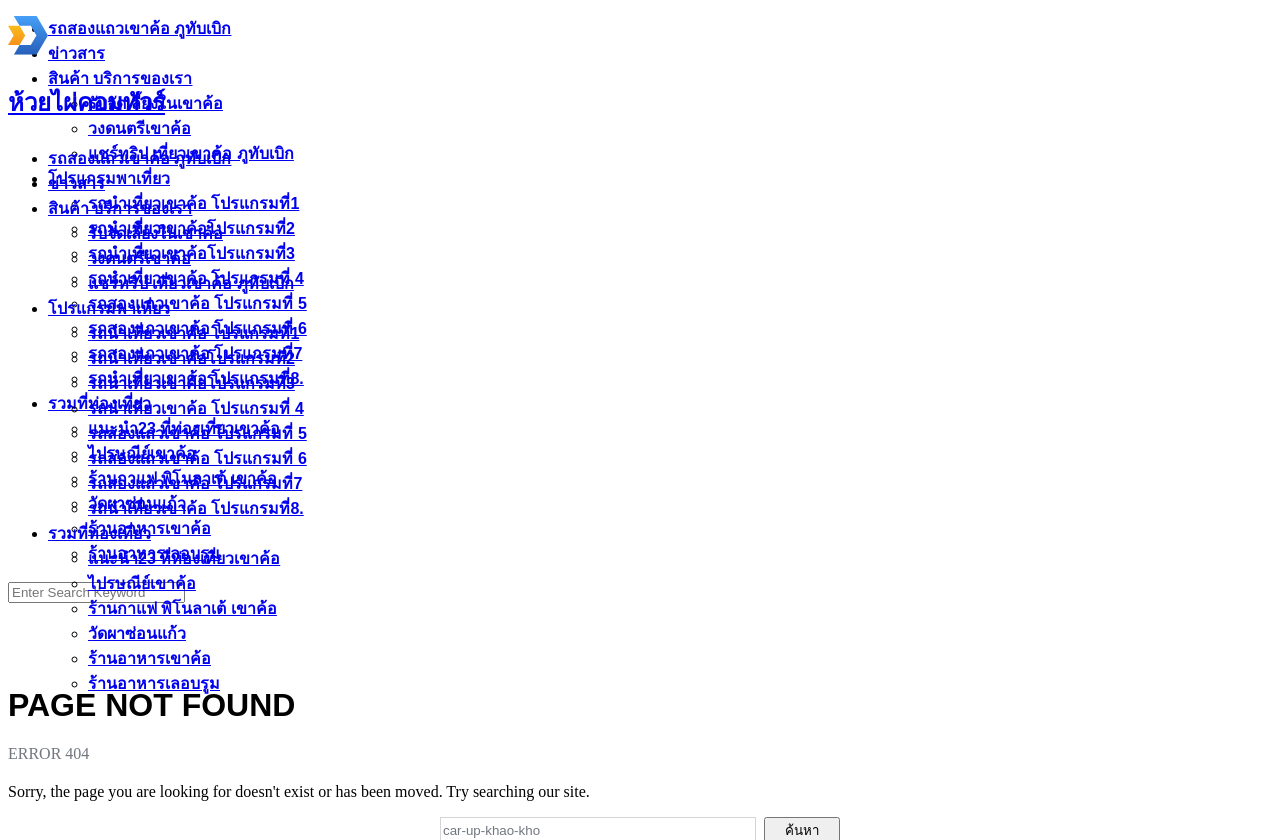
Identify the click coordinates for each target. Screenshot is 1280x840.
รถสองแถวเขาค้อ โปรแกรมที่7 (195, 483)
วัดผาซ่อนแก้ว (137, 633)
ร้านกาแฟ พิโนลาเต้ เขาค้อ (182, 608)
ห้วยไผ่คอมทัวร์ (86, 103)
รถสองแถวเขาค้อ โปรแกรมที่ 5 (197, 433)
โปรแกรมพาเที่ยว (109, 308)
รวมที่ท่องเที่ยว (99, 533)
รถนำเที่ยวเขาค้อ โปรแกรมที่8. (196, 508)
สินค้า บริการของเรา (120, 208)
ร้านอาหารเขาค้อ (149, 658)
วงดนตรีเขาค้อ (139, 258)
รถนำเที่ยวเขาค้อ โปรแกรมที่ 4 (196, 408)
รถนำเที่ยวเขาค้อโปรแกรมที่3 (191, 383)
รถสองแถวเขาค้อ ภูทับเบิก (139, 158)
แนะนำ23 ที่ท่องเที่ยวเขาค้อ (184, 558)
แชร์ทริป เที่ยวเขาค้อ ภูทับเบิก (191, 283)
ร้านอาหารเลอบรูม (154, 683)
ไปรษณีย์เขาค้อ (142, 583)
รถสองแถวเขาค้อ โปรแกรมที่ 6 (197, 458)
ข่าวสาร (76, 183)
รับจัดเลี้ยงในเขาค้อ (155, 233)
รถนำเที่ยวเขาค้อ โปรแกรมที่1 (193, 333)
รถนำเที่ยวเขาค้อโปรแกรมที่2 (191, 358)
